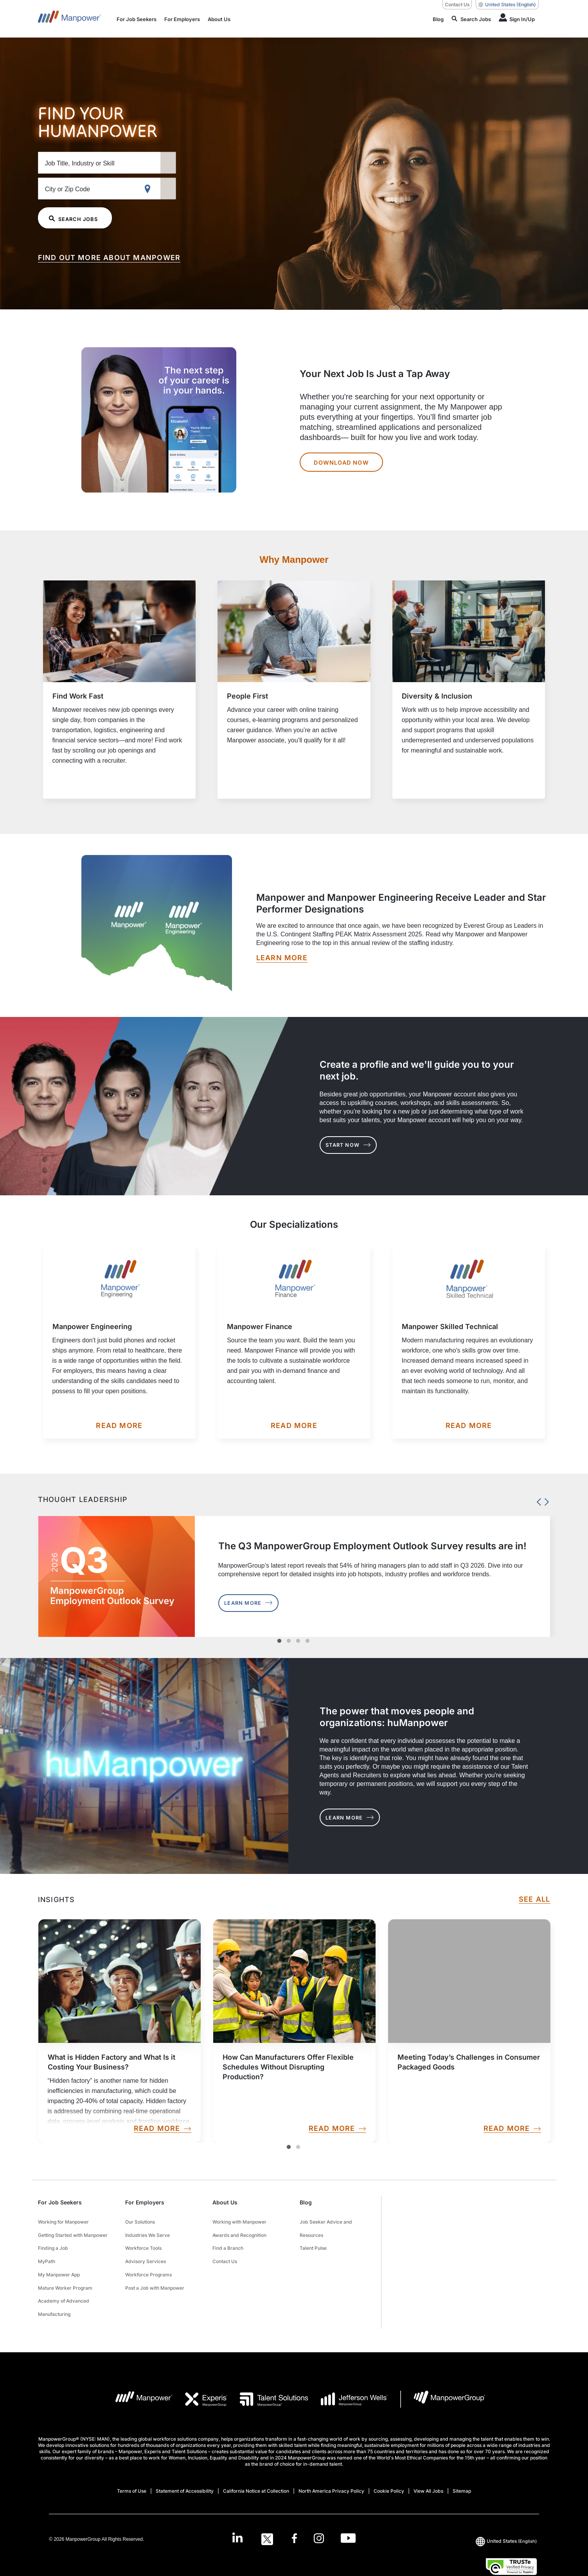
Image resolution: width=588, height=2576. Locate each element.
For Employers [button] (144, 2202)
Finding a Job (53, 2240)
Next (544, 1500)
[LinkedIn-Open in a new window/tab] (233, 2511)
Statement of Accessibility (185, 2463)
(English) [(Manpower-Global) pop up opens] (507, 4)
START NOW (355, 1145)
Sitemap (462, 2463)
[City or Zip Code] (124, 188)
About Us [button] (224, 2202)
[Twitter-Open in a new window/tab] (265, 2512)
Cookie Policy (389, 2463)
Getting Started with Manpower (73, 2230)
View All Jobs (428, 2463)
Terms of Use (131, 2463)
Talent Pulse (313, 2240)
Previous (537, 1500)
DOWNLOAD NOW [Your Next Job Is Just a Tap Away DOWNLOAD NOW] (344, 462)
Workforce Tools (143, 2240)
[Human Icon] (517, 19)
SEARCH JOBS (78, 218)
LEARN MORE (357, 1818)
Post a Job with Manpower (154, 2269)
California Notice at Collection (256, 2463)
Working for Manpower (63, 2220)
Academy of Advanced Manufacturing (63, 2284)
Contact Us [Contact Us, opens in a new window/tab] (457, 4)
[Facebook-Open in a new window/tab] (294, 2512)
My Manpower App (59, 2259)
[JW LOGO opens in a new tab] (348, 2371)
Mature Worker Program (65, 2269)
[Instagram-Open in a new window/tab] (321, 2512)
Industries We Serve (147, 2230)
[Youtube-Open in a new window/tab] (352, 2512)
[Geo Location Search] (198, 188)
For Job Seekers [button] (60, 2202)
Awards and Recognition (239, 2230)
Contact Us (224, 2250)
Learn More (256, 1603)
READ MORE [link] (161, 2128)
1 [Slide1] (289, 2147)
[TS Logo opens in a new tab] (267, 2371)
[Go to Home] (69, 19)
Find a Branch (227, 2240)
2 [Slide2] (298, 2147)
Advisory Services (145, 2250)
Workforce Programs (148, 2259)
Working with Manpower (239, 2220)
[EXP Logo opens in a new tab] (200, 2371)
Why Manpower (293, 559)
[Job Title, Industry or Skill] (124, 162)
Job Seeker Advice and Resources (326, 2225)
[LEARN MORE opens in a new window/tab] (281, 958)
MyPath (46, 2250)
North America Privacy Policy (331, 2463)
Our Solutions (140, 2220)
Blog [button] (306, 2202)
